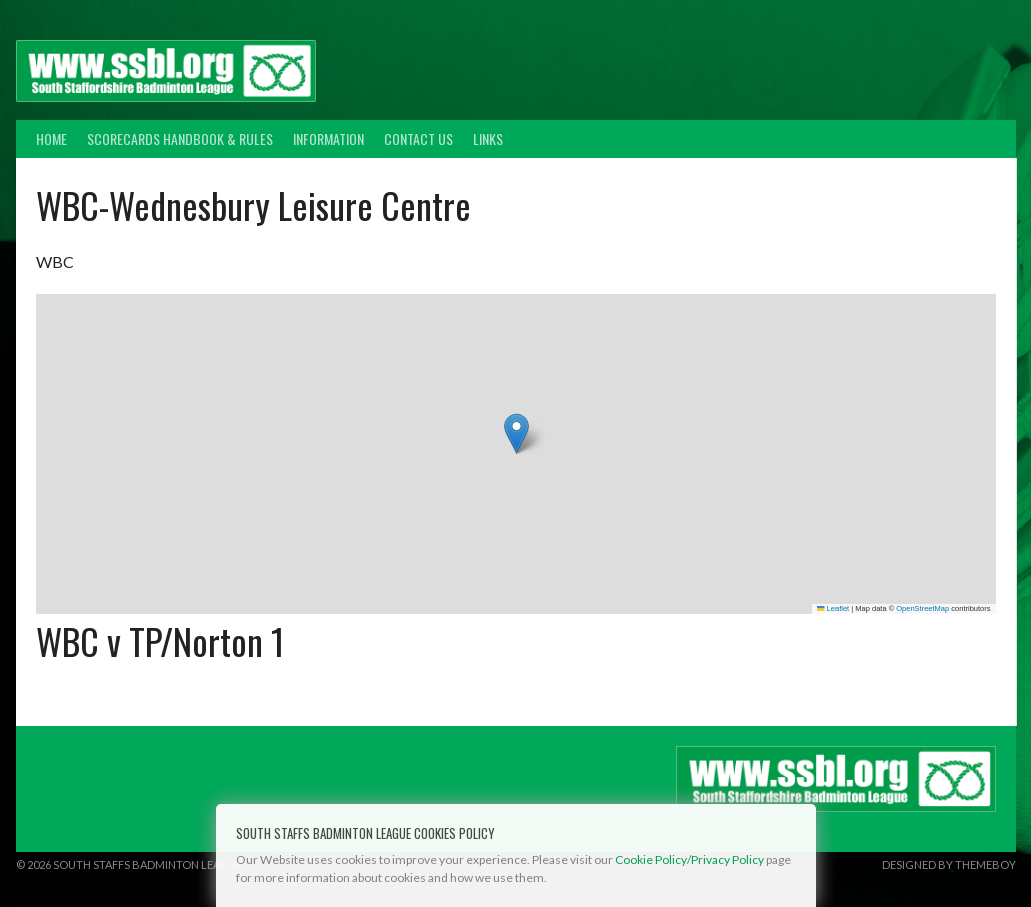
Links (488, 138)
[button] (516, 433)
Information (328, 138)
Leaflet (833, 608)
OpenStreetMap (922, 608)
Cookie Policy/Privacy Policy (689, 859)
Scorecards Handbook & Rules (180, 138)
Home (51, 138)
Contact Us (418, 138)
